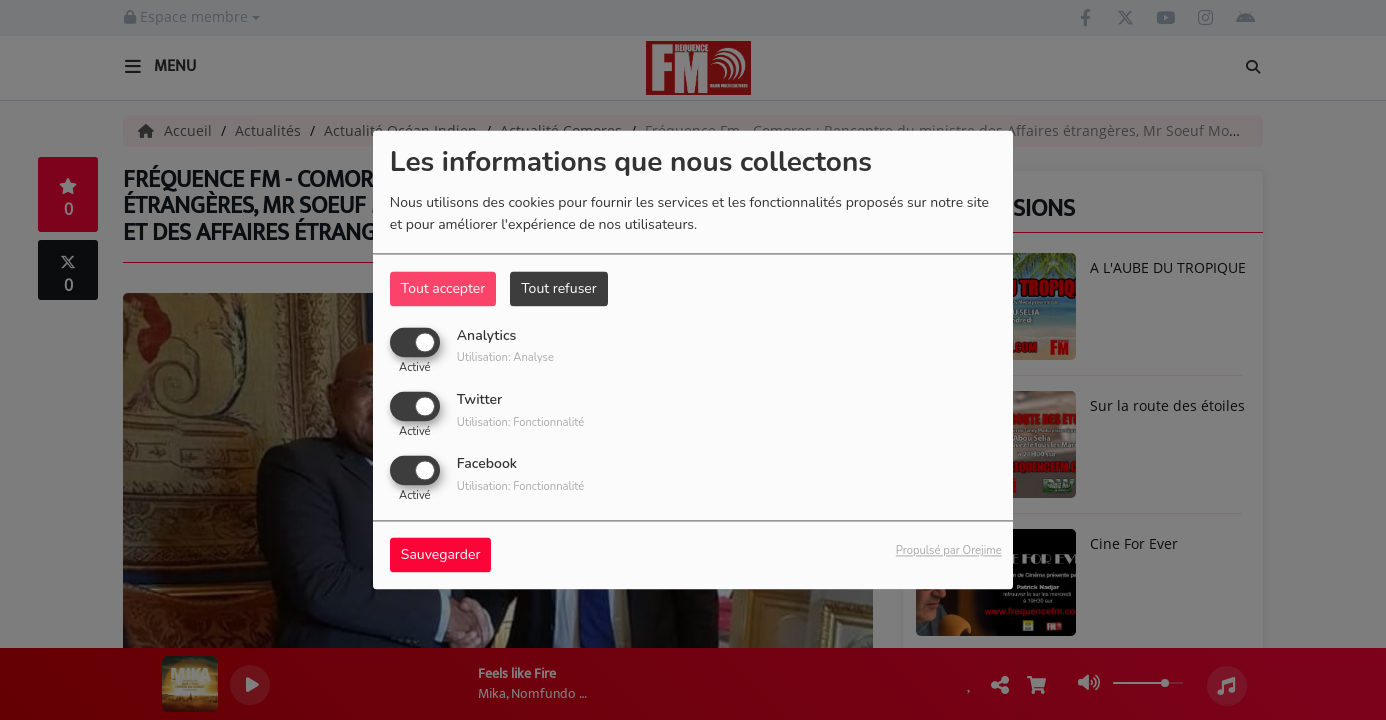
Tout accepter (443, 288)
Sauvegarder (441, 555)
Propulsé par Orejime (949, 551)
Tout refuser (559, 288)
